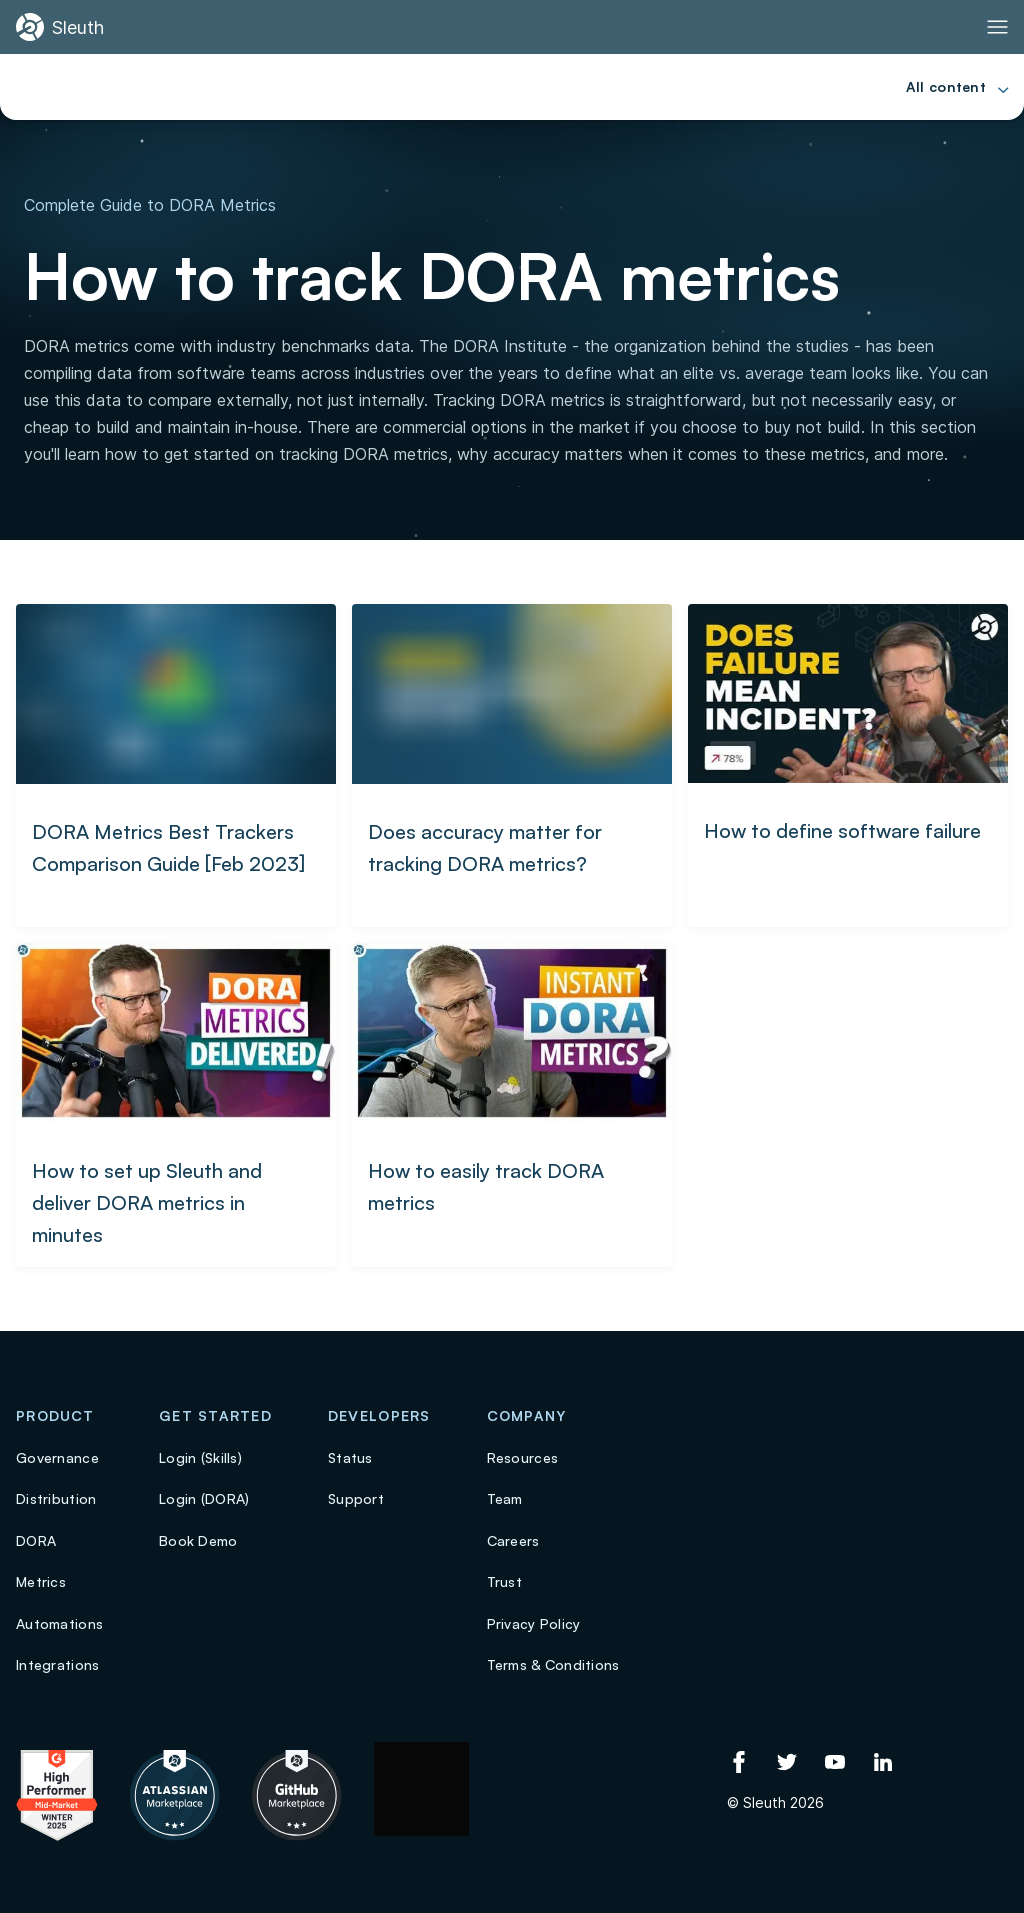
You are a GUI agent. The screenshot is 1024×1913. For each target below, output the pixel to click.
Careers (513, 1540)
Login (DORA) (204, 1498)
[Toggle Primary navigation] (997, 27)
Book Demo (198, 1540)
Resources (523, 1457)
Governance (57, 1457)
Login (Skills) (200, 1457)
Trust (504, 1581)
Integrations (57, 1664)
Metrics (41, 1581)
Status (350, 1457)
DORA (36, 1540)
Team (505, 1498)
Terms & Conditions (553, 1664)
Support (356, 1498)
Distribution (56, 1498)
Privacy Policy (534, 1623)
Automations (59, 1623)
